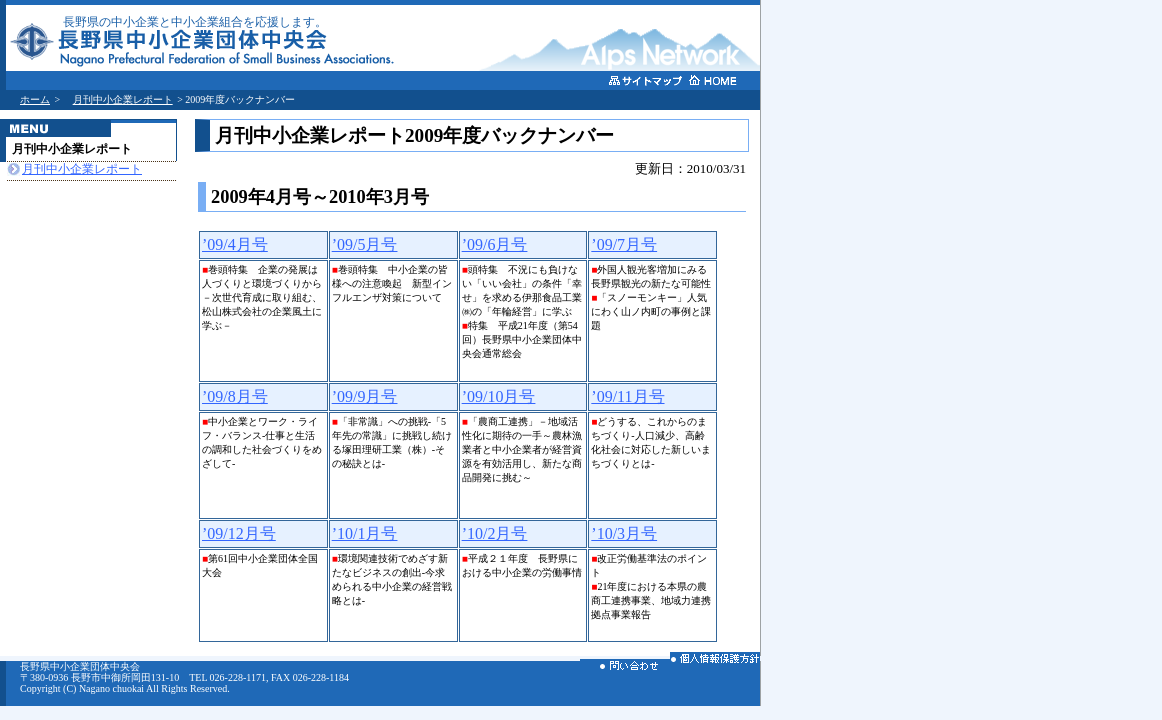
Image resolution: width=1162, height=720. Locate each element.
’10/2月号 (495, 533)
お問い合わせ (625, 668)
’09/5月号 (365, 244)
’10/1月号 (365, 533)
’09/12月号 (239, 533)
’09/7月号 (624, 244)
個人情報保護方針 (715, 661)
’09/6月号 (495, 244)
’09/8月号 (235, 396)
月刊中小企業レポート (123, 99)
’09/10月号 (499, 396)
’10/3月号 (624, 533)
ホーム (35, 99)
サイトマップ (646, 83)
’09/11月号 (627, 396)
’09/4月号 (235, 244)
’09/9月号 (365, 396)
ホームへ (726, 82)
